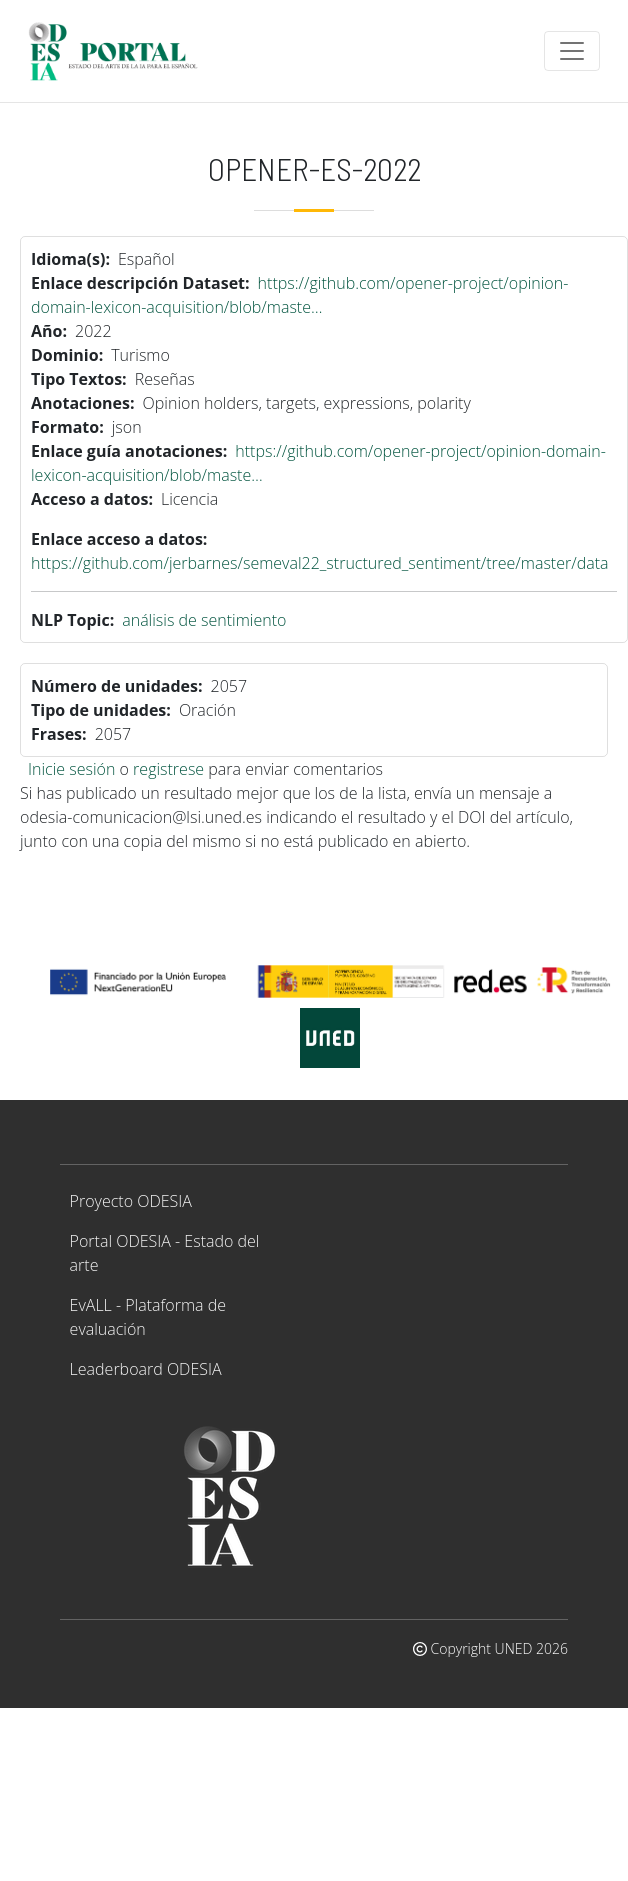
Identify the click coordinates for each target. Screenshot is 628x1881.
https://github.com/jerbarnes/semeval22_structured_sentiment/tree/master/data (320, 563)
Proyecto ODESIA (131, 1201)
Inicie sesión (71, 769)
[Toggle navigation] (572, 51)
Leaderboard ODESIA (146, 1369)
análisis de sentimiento (204, 620)
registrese (168, 769)
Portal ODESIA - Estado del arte (165, 1253)
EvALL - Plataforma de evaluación (148, 1317)
